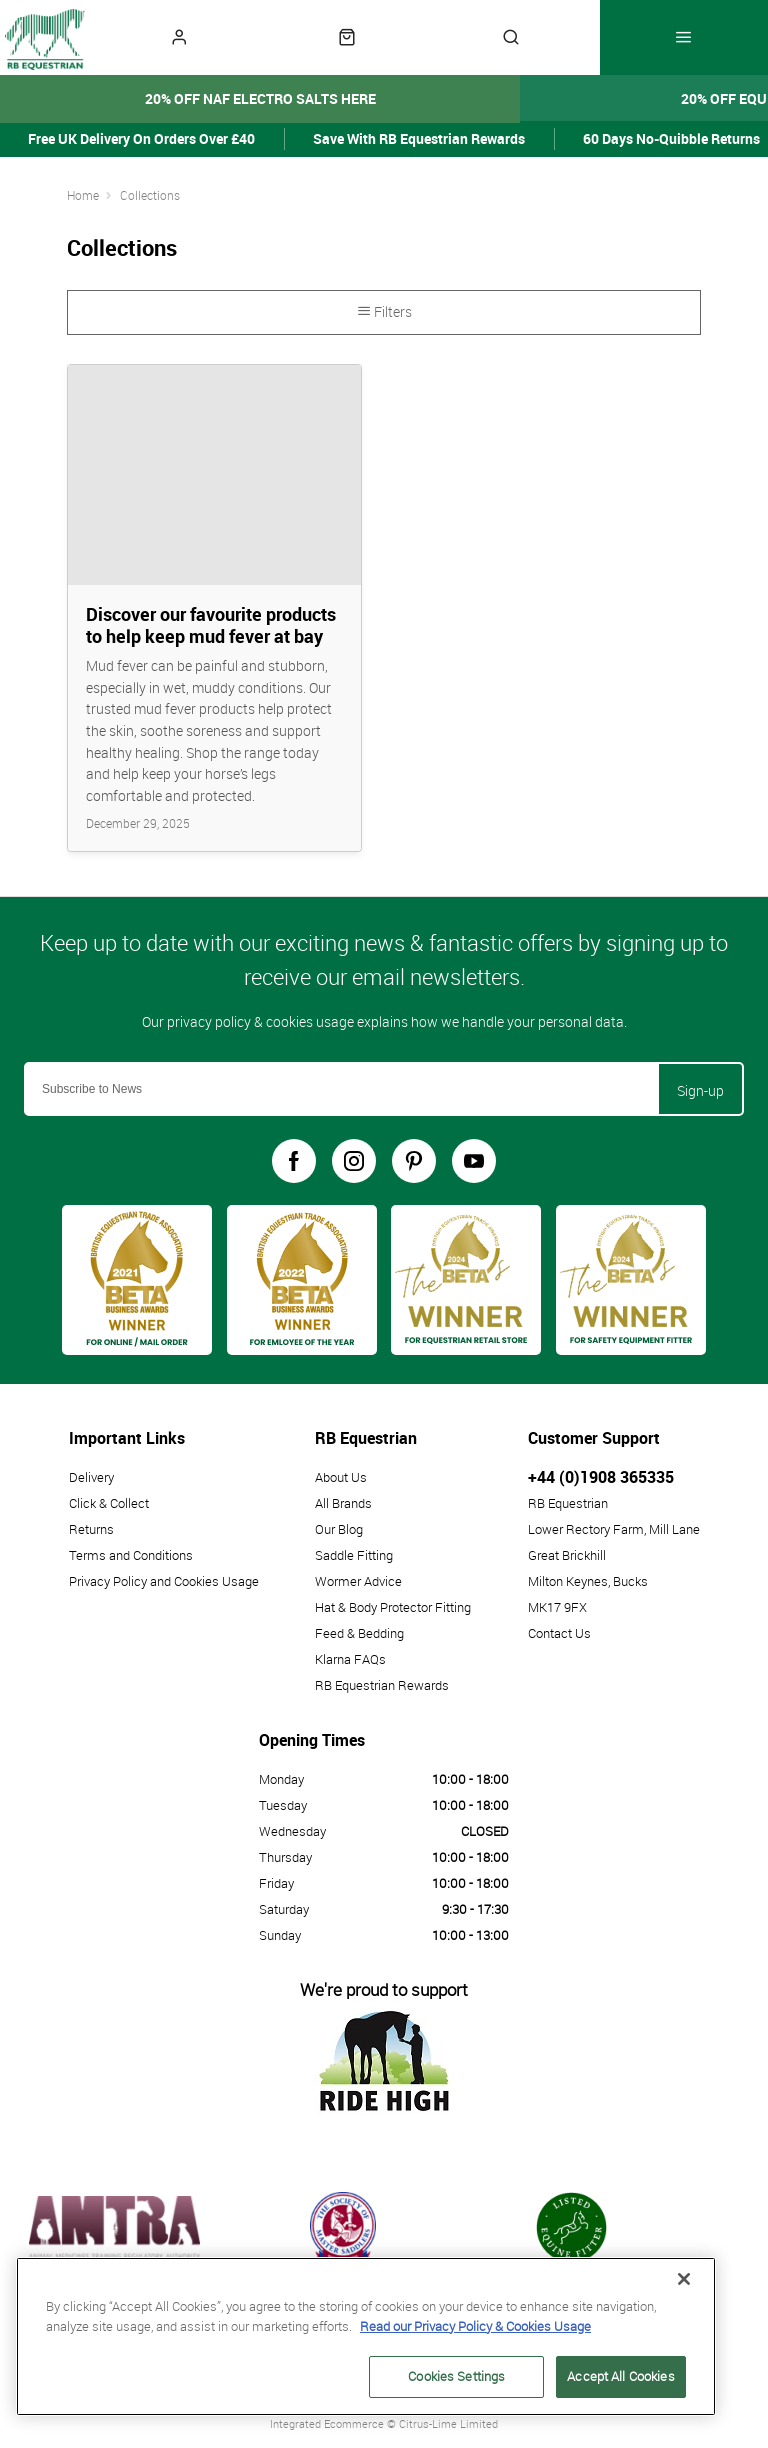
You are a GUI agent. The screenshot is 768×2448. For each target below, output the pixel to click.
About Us (341, 1477)
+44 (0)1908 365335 (601, 1477)
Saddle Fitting (354, 1555)
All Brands (343, 1503)
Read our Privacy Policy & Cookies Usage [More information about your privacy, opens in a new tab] (475, 2325)
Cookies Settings (455, 2376)
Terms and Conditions (131, 1555)
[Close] (684, 2279)
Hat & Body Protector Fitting (393, 1607)
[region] (366, 2336)
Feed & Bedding (359, 1633)
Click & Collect (109, 1503)
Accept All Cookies (620, 2376)
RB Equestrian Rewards (382, 1685)
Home (83, 195)
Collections (150, 195)
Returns (91, 1529)
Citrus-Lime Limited (448, 2423)
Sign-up (700, 1090)
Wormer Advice (358, 1581)
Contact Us (559, 1633)
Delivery (91, 1477)
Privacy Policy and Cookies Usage (164, 1581)
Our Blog (339, 1529)
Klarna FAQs (350, 1659)
